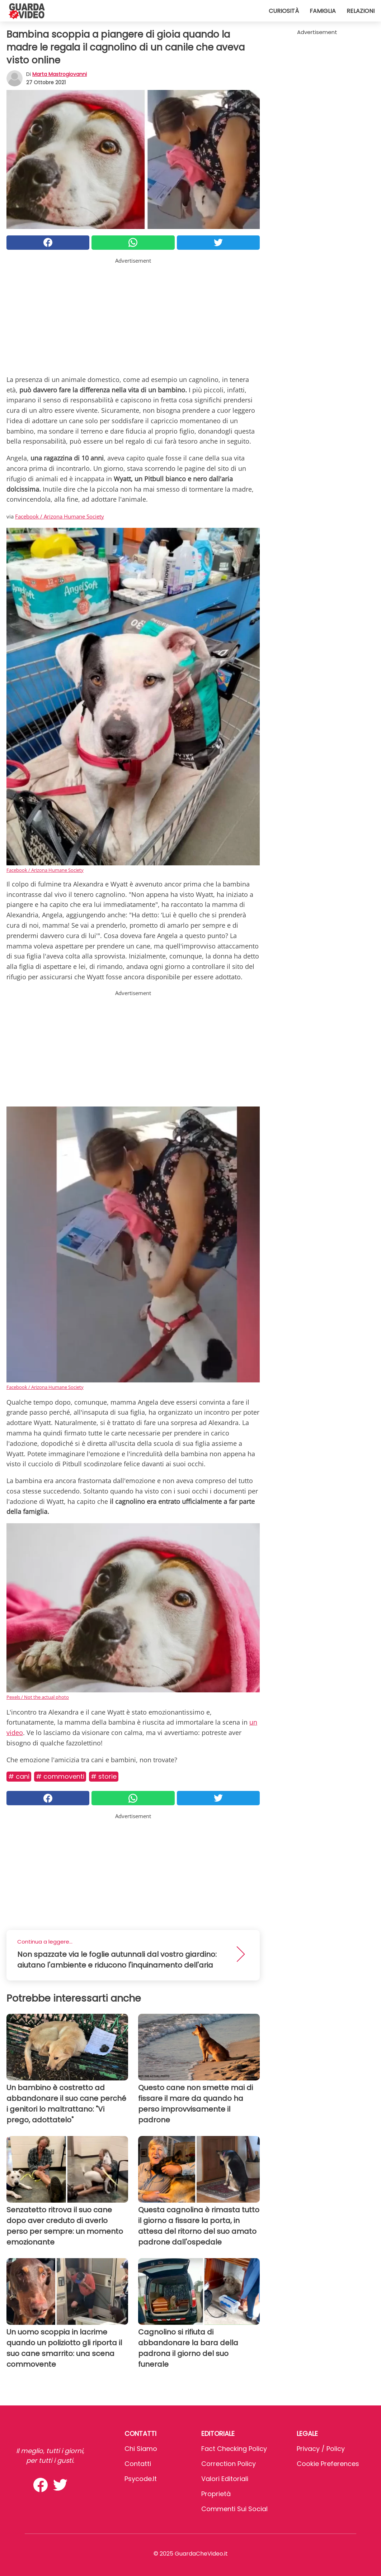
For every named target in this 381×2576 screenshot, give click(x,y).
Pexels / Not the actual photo (37, 1697)
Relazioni (361, 11)
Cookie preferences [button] (328, 2463)
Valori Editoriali (224, 2478)
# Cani (18, 1776)
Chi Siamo (140, 2448)
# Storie (104, 1776)
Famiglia (323, 11)
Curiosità (284, 11)
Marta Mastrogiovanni (59, 74)
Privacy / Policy (321, 2448)
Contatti (137, 2463)
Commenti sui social (234, 2508)
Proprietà (216, 2493)
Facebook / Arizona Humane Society (59, 516)
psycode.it (140, 2478)
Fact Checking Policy (234, 2448)
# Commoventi (60, 1776)
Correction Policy (228, 2463)
